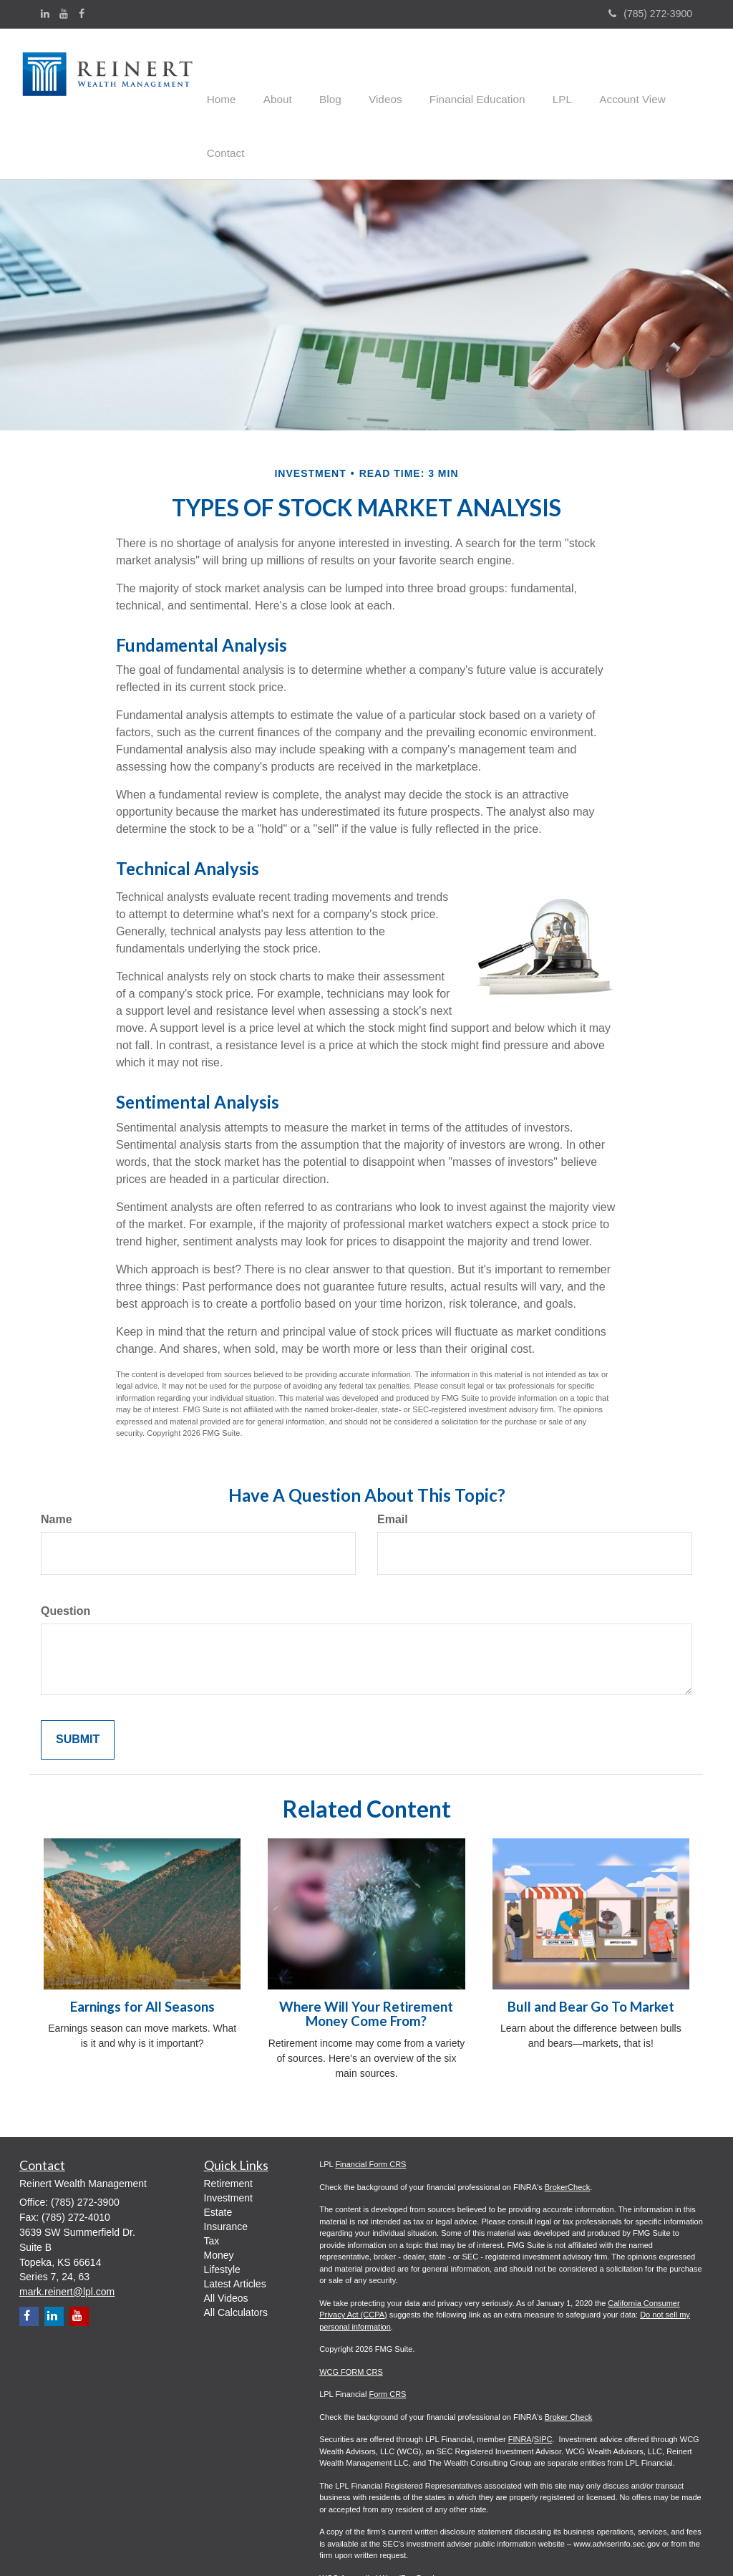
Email (392, 1464)
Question (65, 1556)
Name (56, 1464)
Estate (218, 2157)
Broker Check (569, 2361)
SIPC (543, 2384)
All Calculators (236, 2257)
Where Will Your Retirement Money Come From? (366, 1959)
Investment (228, 2142)
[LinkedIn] (45, 13)
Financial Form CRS (370, 2109)
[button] (274, 75)
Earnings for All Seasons (142, 1951)
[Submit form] (78, 1684)
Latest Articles (235, 2228)
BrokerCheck (568, 2131)
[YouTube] (63, 13)
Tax (212, 2185)
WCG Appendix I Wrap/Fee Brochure (383, 2522)
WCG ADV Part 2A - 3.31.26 (368, 2545)
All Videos (226, 2243)
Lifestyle (222, 2214)
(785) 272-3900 (650, 13)
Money (219, 2200)
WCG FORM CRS (351, 2316)
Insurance (226, 2171)
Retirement (228, 2128)
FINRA (520, 2384)
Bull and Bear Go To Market (591, 1951)
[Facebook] (81, 13)
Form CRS (387, 2339)
